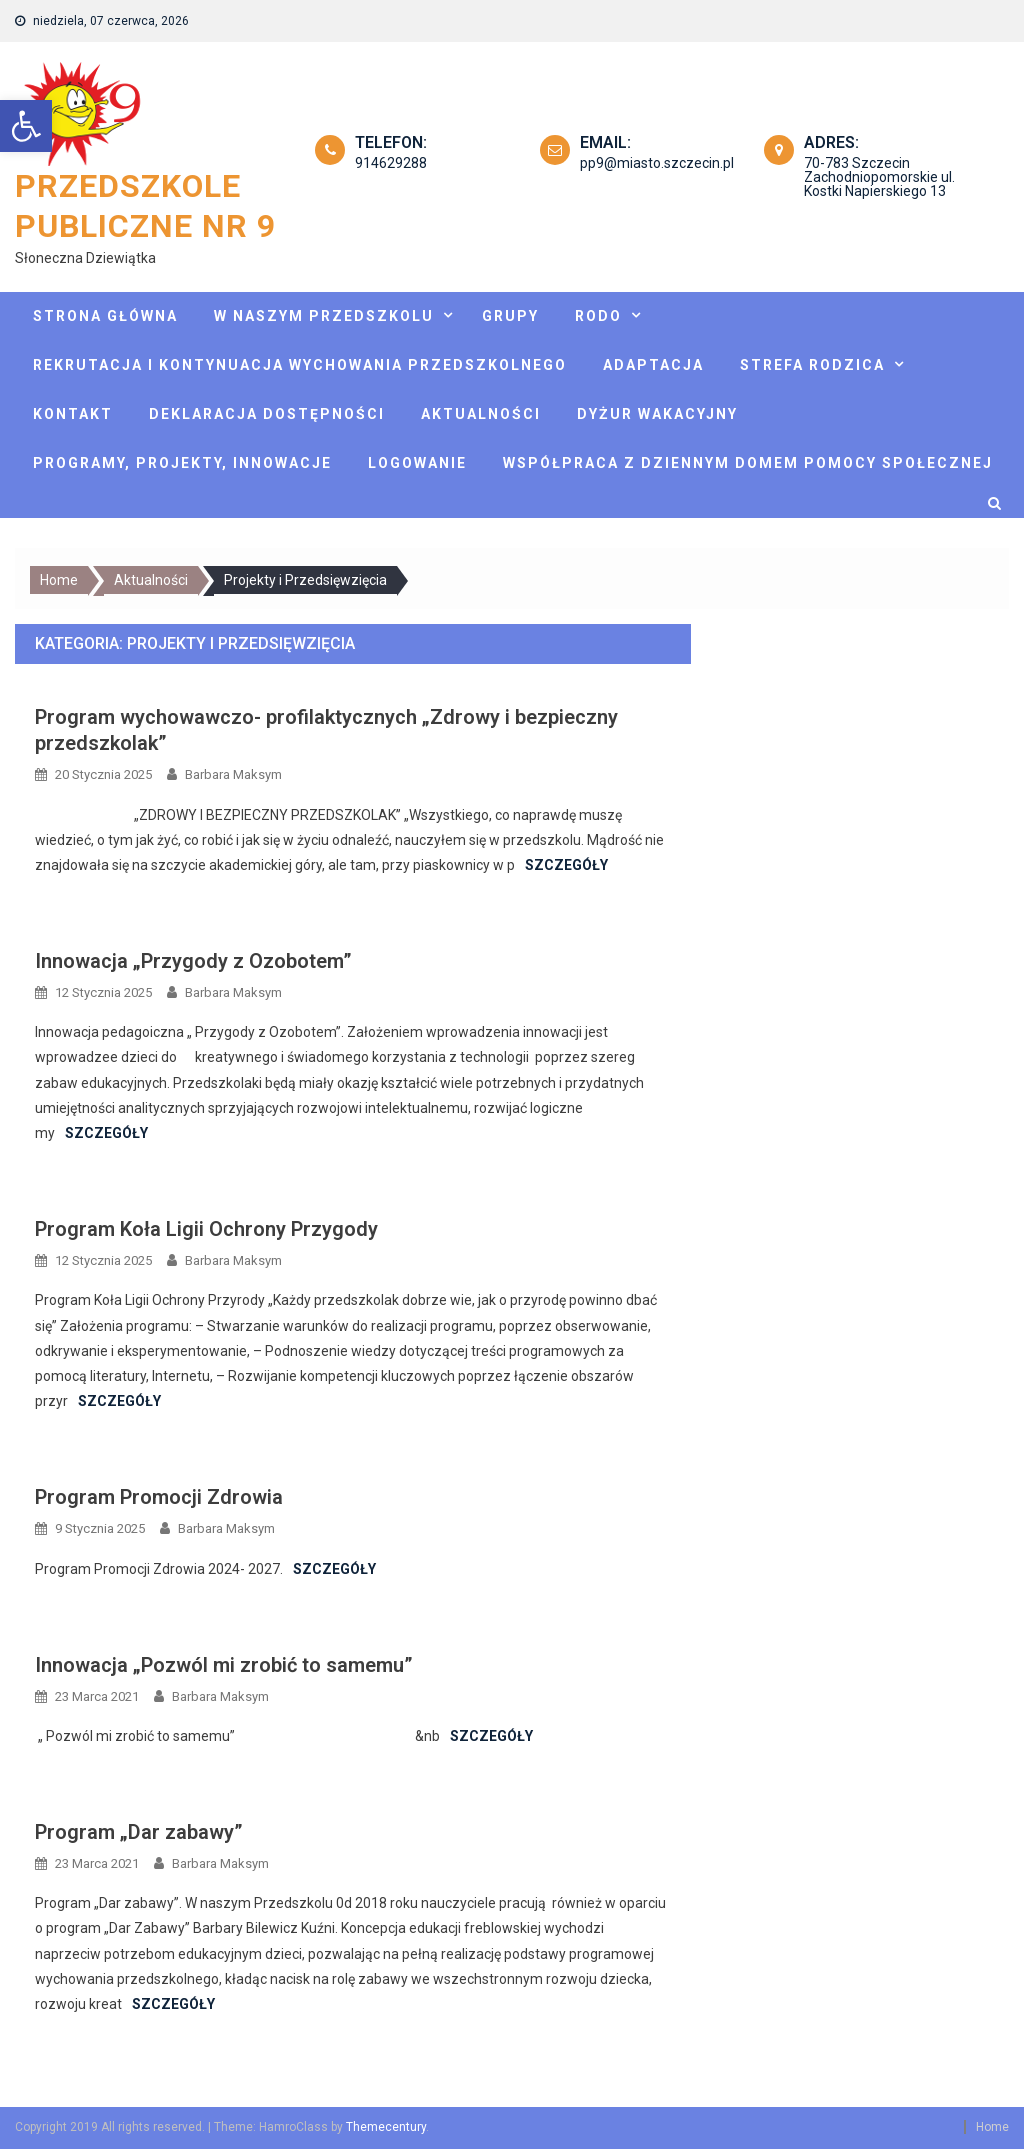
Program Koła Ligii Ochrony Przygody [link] (206, 1229)
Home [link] (992, 2127)
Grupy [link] (510, 316)
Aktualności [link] (481, 414)
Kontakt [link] (73, 414)
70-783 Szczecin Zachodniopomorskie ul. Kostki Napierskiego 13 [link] (879, 177)
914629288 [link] (391, 163)
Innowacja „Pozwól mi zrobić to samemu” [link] (224, 1665)
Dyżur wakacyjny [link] (657, 414)
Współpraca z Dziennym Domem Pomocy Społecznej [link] (748, 463)
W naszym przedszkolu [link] (324, 316)
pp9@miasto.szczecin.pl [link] (657, 163)
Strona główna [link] (105, 316)
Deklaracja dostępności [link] (267, 414)
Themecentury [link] (386, 2127)
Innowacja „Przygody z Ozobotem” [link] (193, 961)
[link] (26, 126)
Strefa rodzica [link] (812, 365)
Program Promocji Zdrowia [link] (159, 1497)
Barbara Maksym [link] (233, 774)
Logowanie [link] (417, 463)
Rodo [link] (598, 316)
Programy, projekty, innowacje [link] (182, 463)
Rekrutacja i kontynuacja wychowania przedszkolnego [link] (300, 365)
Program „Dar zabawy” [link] (139, 1832)
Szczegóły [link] (566, 865)
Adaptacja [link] (653, 365)
